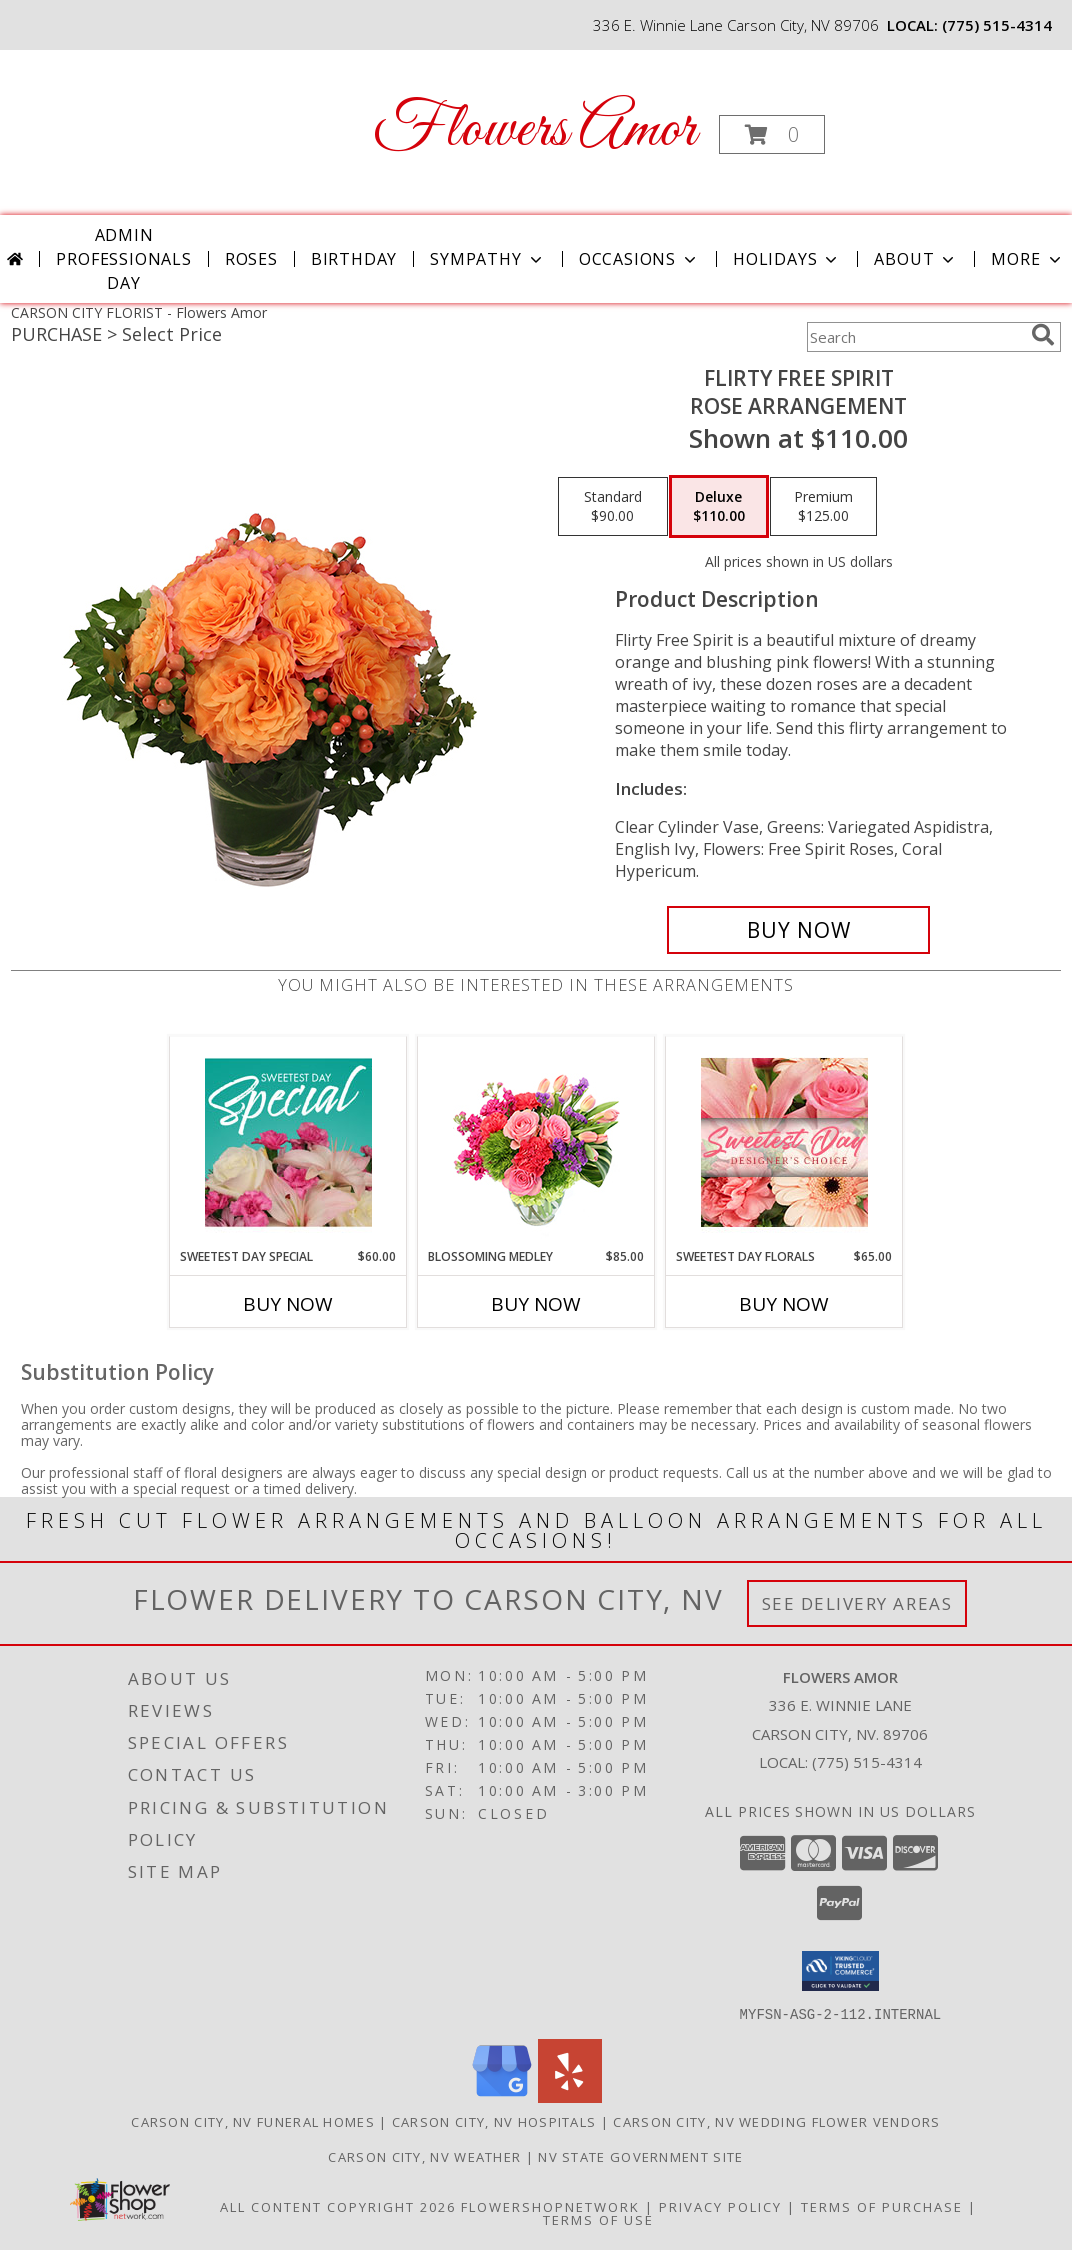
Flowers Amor (534, 130)
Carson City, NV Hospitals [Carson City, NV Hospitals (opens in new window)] (494, 2121)
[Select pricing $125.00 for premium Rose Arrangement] (823, 507)
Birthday (354, 259)
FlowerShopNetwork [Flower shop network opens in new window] (550, 2206)
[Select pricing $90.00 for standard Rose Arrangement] (613, 507)
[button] (772, 134)
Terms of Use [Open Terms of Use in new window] (598, 2219)
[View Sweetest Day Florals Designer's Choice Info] (784, 1142)
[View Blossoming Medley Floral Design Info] (536, 1142)
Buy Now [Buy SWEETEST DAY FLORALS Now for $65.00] (784, 1304)
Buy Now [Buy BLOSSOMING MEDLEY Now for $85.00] (536, 1304)
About (916, 259)
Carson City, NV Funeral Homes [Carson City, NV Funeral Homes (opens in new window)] (253, 2121)
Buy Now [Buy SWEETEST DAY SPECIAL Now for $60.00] (288, 1304)
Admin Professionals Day (123, 259)
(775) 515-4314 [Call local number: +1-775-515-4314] (997, 25)
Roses (251, 259)
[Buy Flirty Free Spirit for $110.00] (798, 930)
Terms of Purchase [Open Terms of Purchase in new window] (882, 2206)
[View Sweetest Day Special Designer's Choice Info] (288, 1142)
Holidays (787, 259)
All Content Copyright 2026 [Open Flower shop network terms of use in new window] (338, 2206)
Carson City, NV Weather (424, 2156)
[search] (1043, 335)
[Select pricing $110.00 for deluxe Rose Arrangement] (719, 507)
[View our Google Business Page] (502, 2096)
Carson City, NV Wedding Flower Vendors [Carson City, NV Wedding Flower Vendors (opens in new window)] (776, 2121)
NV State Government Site (640, 2156)
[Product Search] (915, 337)
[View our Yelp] (570, 2096)
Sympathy (487, 259)
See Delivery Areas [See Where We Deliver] (857, 1603)
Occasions (639, 259)
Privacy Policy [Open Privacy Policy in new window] (720, 2206)
